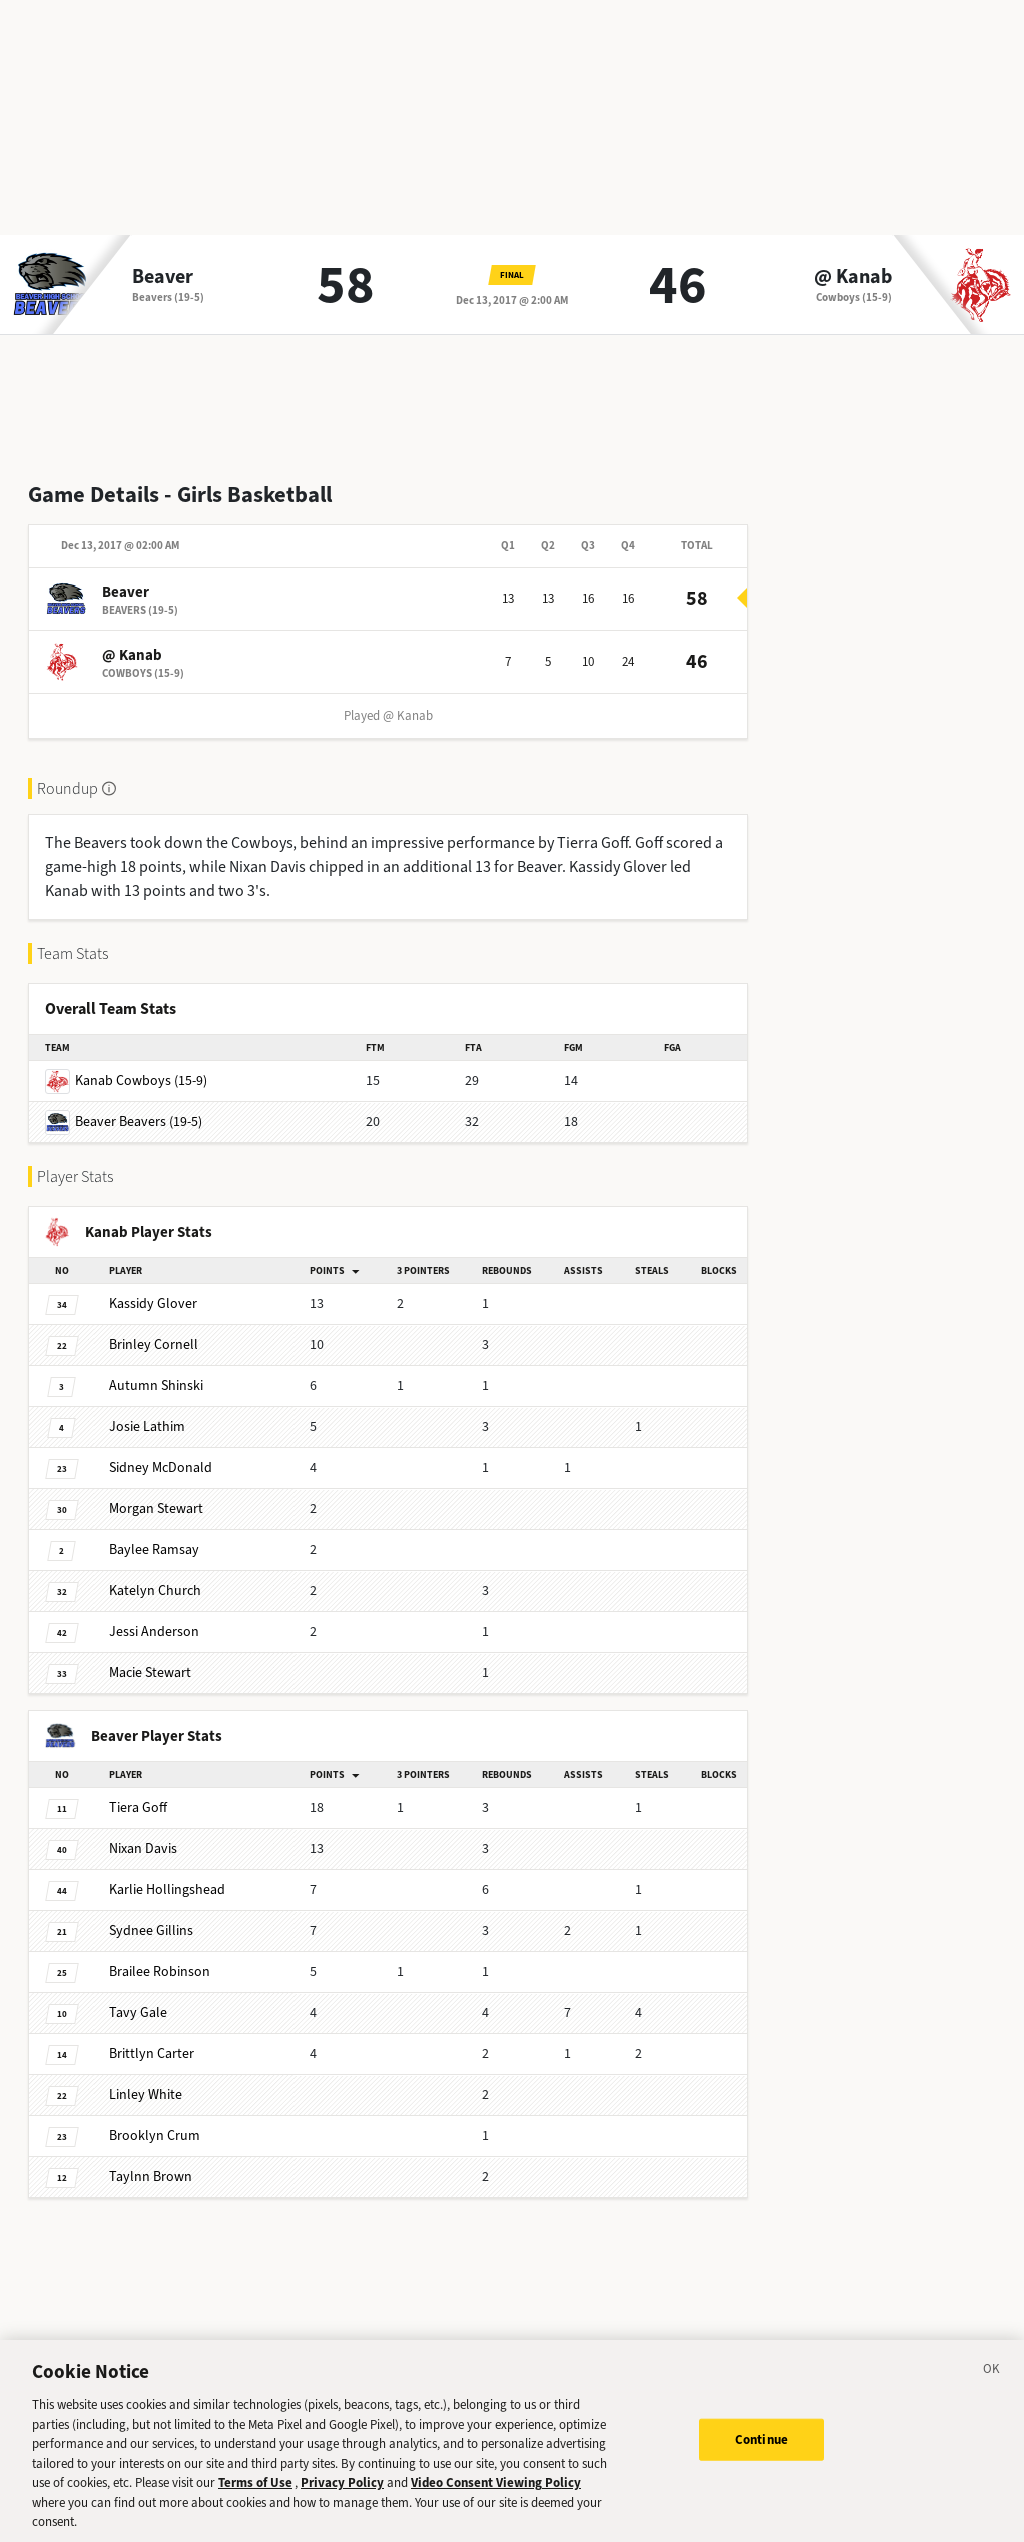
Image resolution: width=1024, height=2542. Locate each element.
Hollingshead (167, 1889)
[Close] (992, 2389)
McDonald (160, 1467)
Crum (154, 2135)
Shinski (156, 1385)
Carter (151, 2053)
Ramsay (154, 1549)
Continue (761, 2456)
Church (155, 1590)
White (145, 2094)
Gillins (151, 1930)
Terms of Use (255, 2499)
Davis (143, 1848)
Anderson (154, 1631)
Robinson (159, 1971)
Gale (138, 2012)
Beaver (162, 277)
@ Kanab (853, 277)
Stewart (156, 1508)
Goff (138, 1807)
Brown (150, 2176)
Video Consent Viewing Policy (496, 2499)
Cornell (153, 1344)
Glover (153, 1303)
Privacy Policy (342, 2499)
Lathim (147, 1426)
